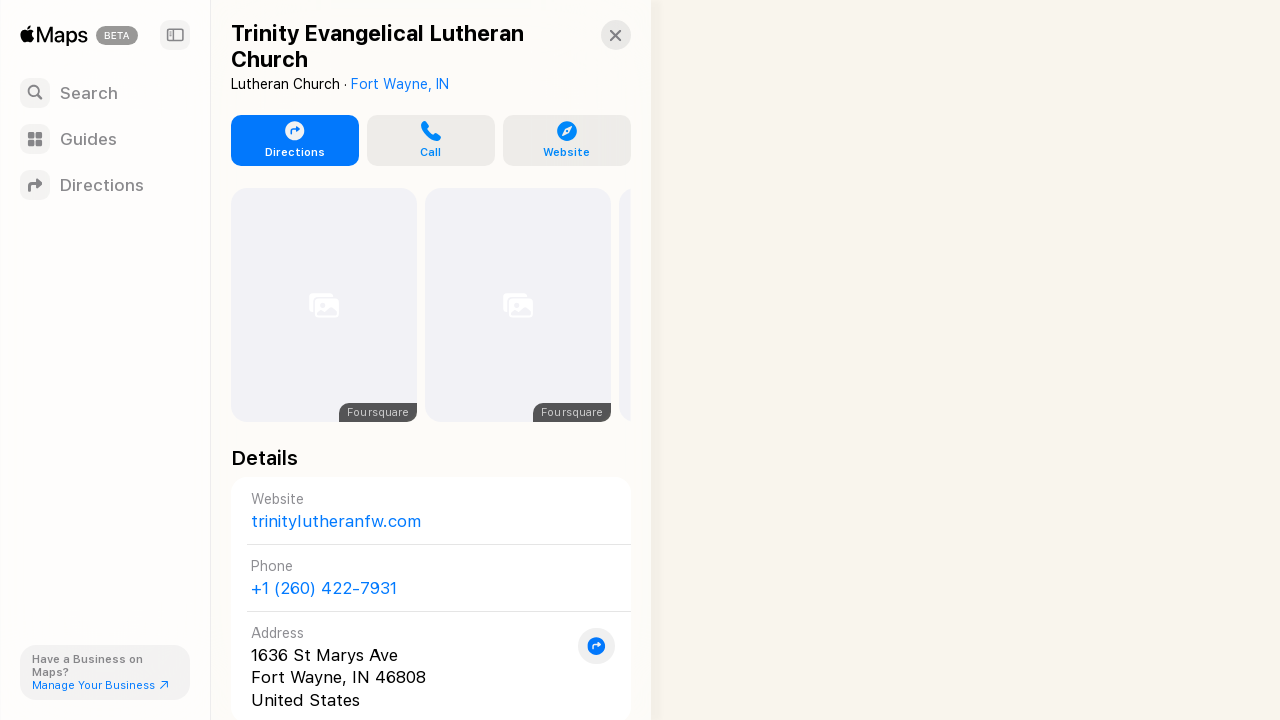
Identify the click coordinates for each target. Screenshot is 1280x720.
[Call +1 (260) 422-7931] (421, 577)
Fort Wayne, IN (400, 84)
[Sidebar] (175, 35)
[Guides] (105, 139)
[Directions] (105, 185)
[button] (596, 35)
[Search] (105, 93)
